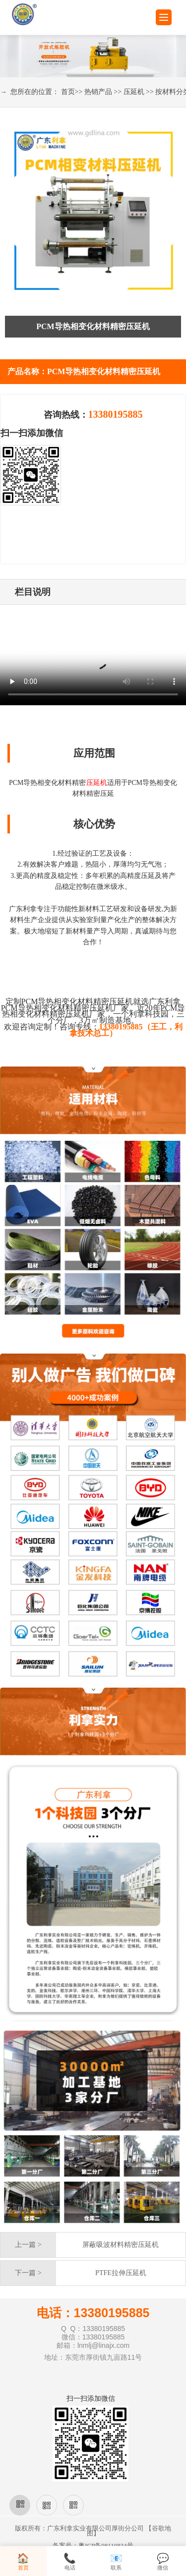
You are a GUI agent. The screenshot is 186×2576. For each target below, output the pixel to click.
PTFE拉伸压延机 (120, 2273)
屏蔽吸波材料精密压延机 (120, 2244)
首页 (68, 92)
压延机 (134, 92)
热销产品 (98, 92)
